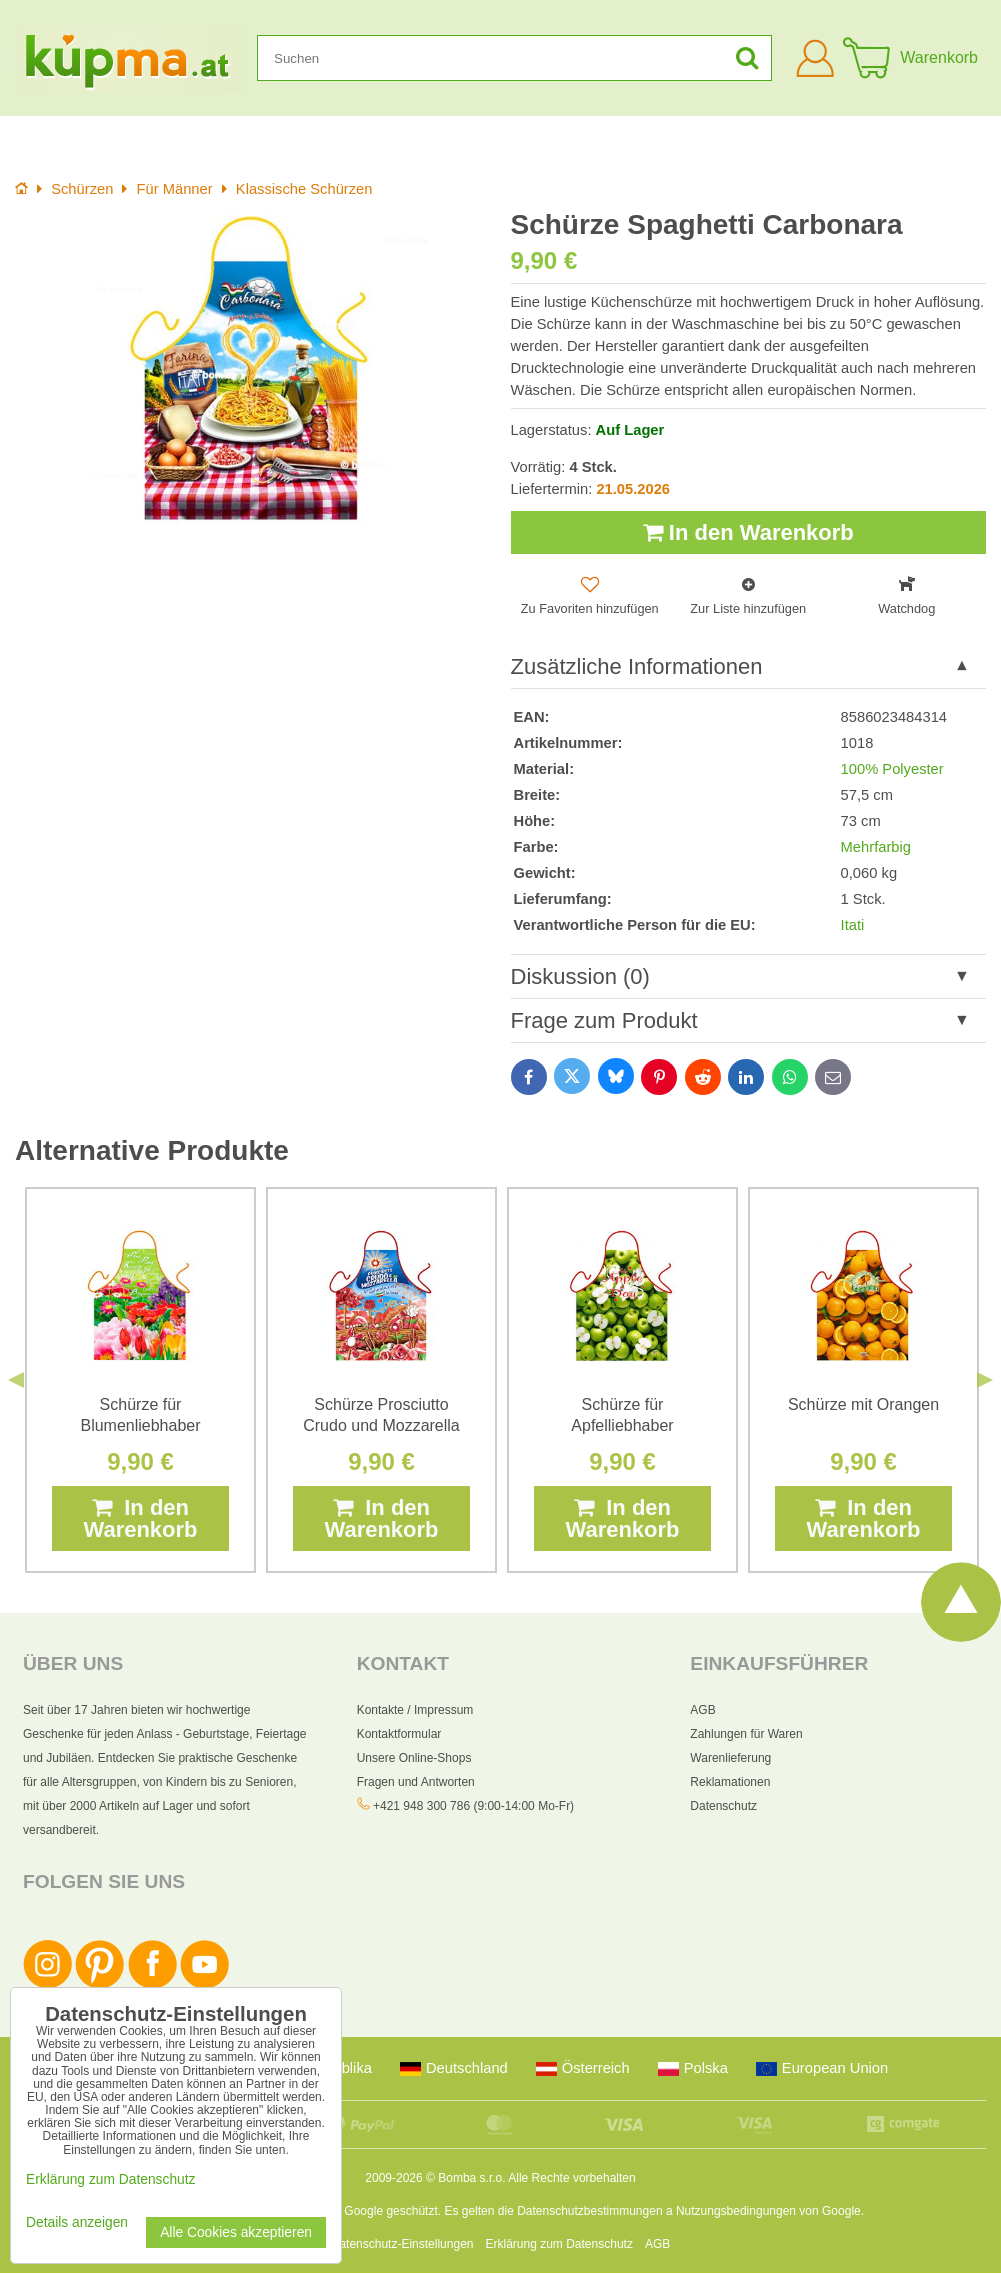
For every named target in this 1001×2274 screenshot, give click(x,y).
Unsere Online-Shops (414, 1760)
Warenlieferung (730, 1760)
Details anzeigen (77, 2222)
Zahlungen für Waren (746, 1736)
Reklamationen (730, 1784)
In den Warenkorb (748, 532)
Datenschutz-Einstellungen (402, 2245)
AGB (702, 1712)
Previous (16, 1381)
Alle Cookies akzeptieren (236, 2232)
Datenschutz (723, 1808)
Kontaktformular (399, 1736)
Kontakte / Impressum (415, 1712)
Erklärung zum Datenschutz (559, 2245)
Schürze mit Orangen (863, 1406)
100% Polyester (892, 770)
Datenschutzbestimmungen (589, 2212)
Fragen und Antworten (416, 1784)
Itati (853, 926)
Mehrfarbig (876, 848)
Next (985, 1381)
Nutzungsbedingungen (736, 2212)
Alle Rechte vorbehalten (571, 2179)
